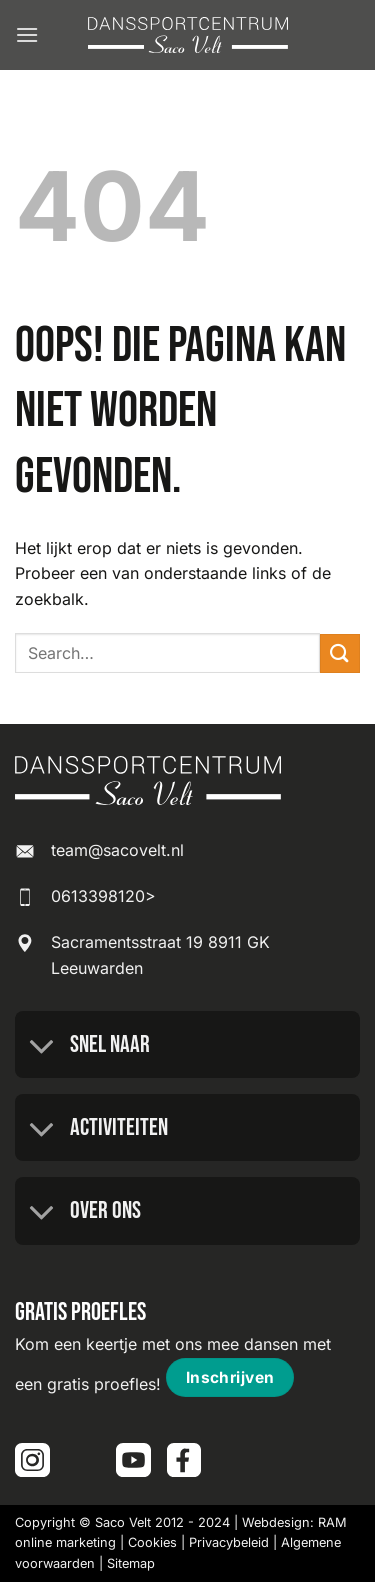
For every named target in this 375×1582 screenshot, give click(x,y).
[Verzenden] (340, 653)
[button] (27, 34)
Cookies (152, 1542)
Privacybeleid (229, 1542)
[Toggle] (42, 1047)
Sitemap (131, 1563)
